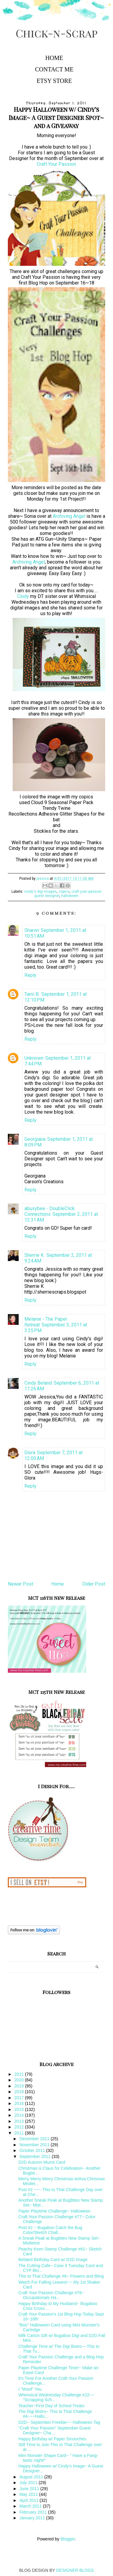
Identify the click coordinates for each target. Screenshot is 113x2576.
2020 (19, 2079)
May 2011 (29, 2494)
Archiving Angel (69, 516)
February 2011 (33, 2512)
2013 (19, 2121)
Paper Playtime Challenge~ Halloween (54, 2211)
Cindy (23, 596)
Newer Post (20, 1584)
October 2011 (32, 2150)
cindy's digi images (40, 891)
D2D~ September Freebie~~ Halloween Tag (59, 2422)
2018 (19, 2091)
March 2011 (31, 2506)
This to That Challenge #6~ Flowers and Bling (61, 2276)
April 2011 (29, 2500)
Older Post (93, 1584)
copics (64, 891)
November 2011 (35, 2144)
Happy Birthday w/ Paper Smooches (52, 2438)
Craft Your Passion (56, 164)
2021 (19, 2074)
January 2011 (32, 2517)
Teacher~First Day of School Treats (51, 2405)
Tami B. (31, 994)
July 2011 (29, 2482)
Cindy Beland (38, 1383)
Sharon (31, 930)
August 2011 (31, 2476)
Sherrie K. (34, 1255)
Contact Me (54, 69)
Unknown (33, 1058)
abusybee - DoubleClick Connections (49, 1211)
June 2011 (29, 2488)
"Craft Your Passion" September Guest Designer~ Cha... (54, 2430)
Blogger (68, 2539)
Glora (29, 1452)
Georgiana (35, 1139)
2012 (19, 2127)
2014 (19, 2115)
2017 (19, 2097)
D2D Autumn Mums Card (41, 2162)
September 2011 (35, 2156)
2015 (19, 2109)
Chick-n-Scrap (57, 33)
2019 (19, 2086)
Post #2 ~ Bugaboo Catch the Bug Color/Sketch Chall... (50, 2230)
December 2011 (35, 2138)
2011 (19, 2133)
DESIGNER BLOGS (75, 2570)
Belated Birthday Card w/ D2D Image (53, 2259)
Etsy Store (54, 80)
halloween (69, 896)
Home (54, 58)
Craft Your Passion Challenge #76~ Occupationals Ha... (51, 2295)
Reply (30, 975)
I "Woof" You (30, 2389)
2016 (19, 2103)
